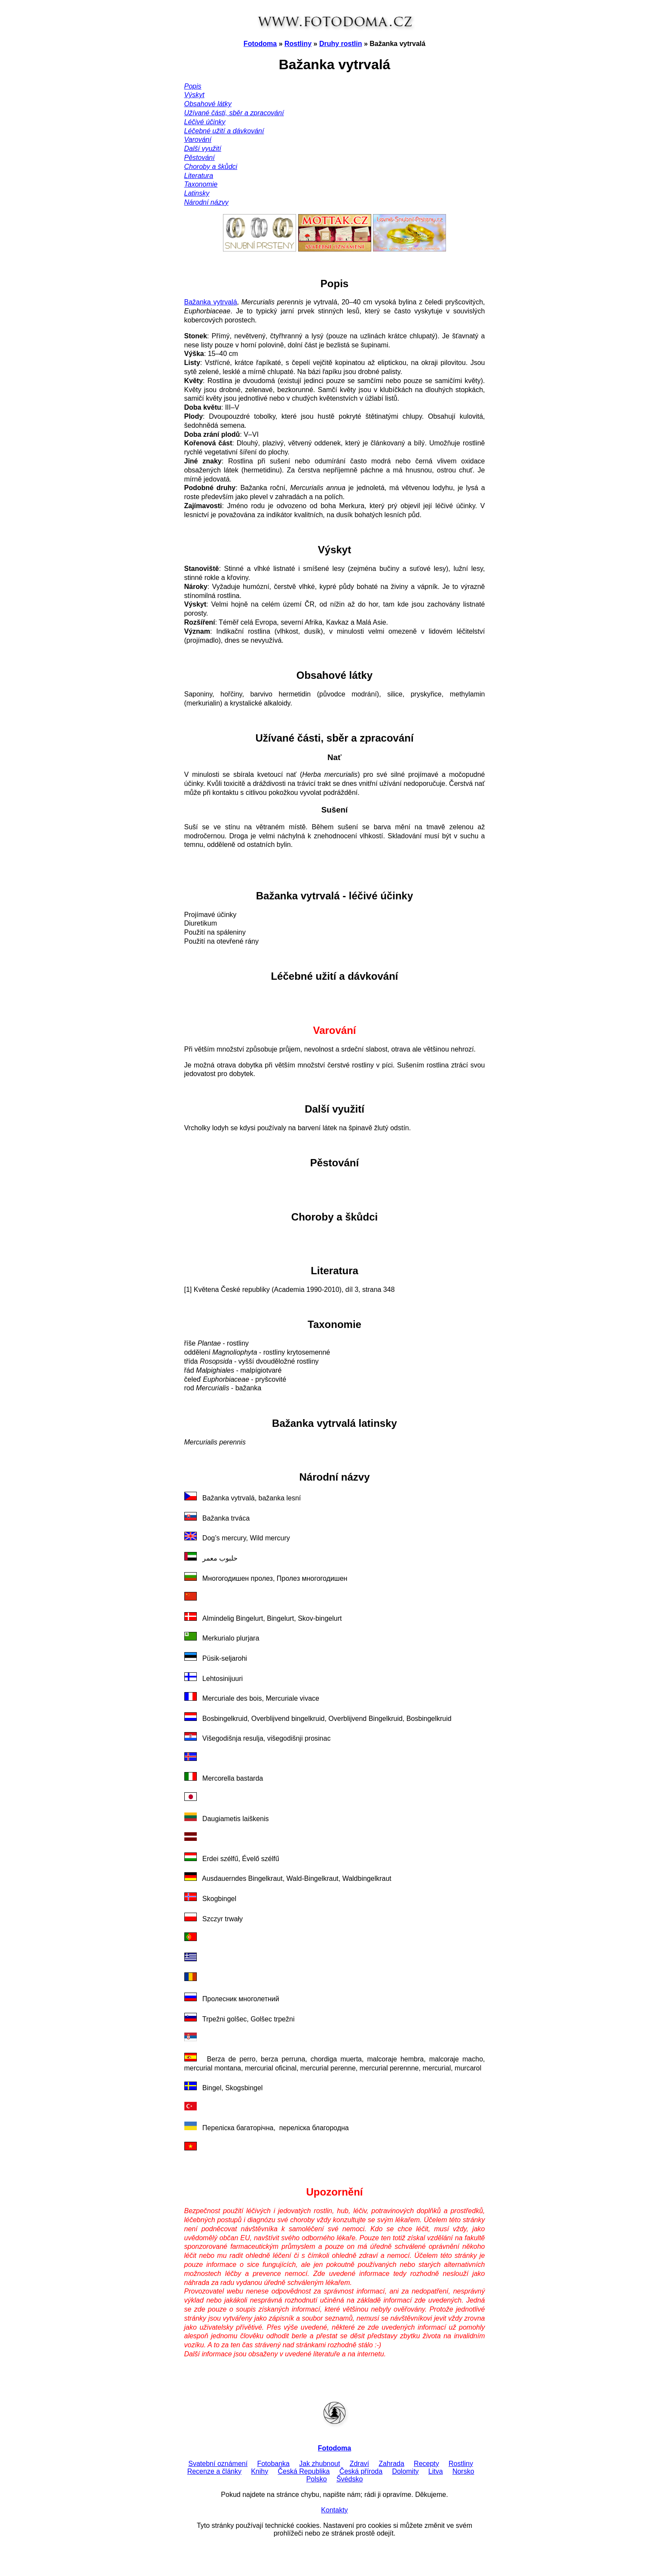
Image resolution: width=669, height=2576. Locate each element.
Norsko (463, 2471)
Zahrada (391, 2463)
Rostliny (298, 43)
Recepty (426, 2463)
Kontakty (334, 2510)
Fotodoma (260, 43)
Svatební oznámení (217, 2463)
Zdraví (359, 2463)
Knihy (259, 2471)
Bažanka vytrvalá (210, 302)
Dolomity (405, 2471)
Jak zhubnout (319, 2463)
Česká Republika (304, 2471)
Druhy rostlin (340, 43)
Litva (435, 2471)
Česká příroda (361, 2471)
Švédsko (349, 2479)
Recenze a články (214, 2471)
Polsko (316, 2479)
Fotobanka (273, 2463)
